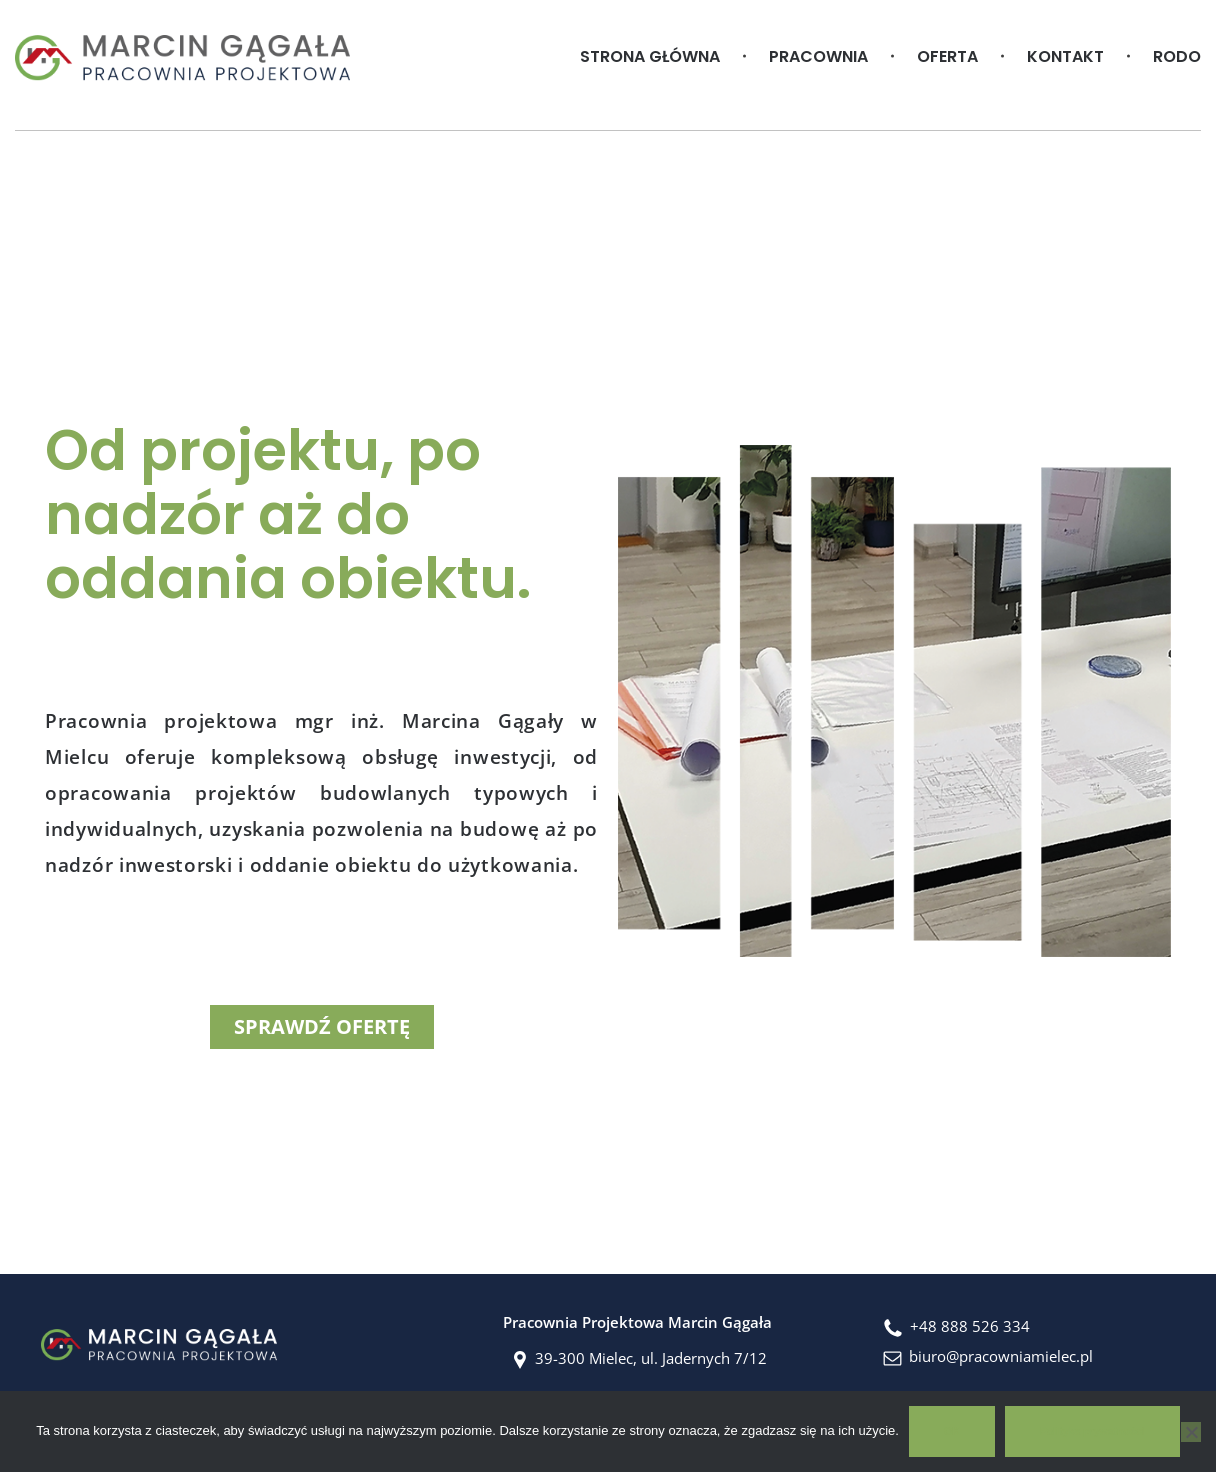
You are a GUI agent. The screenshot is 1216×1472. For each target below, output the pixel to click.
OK (952, 1431)
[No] (1191, 1432)
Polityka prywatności (1092, 1431)
